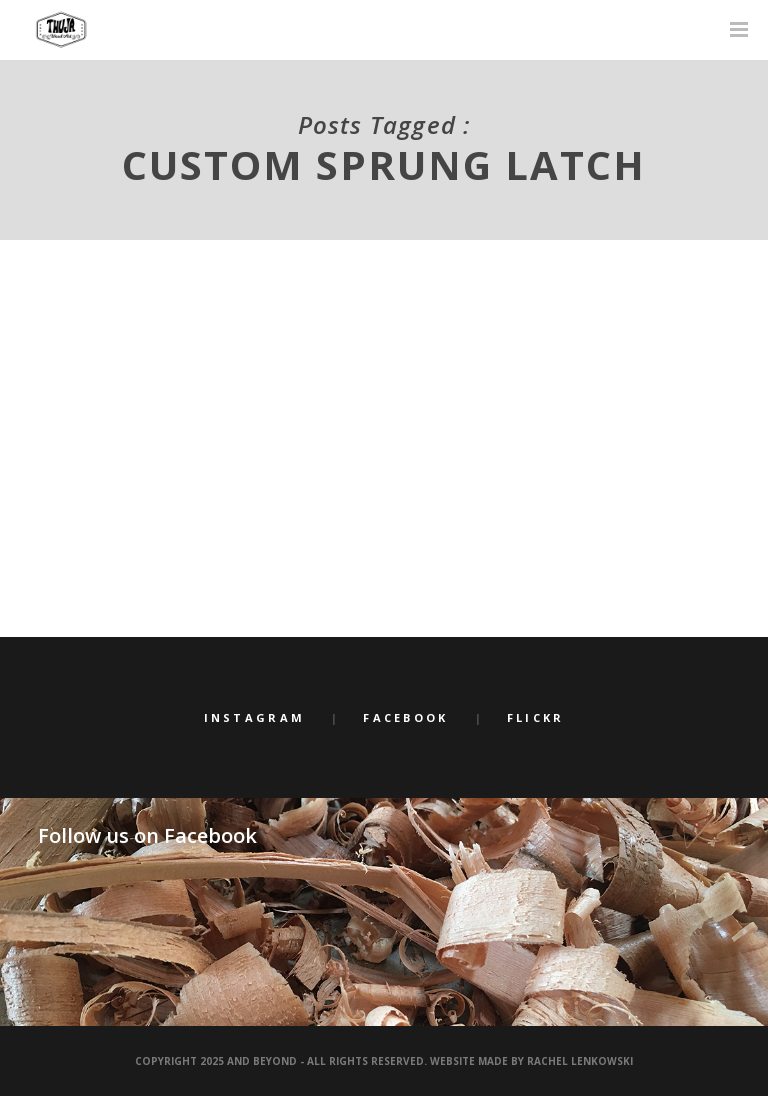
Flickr (536, 717)
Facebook (405, 717)
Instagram (255, 717)
